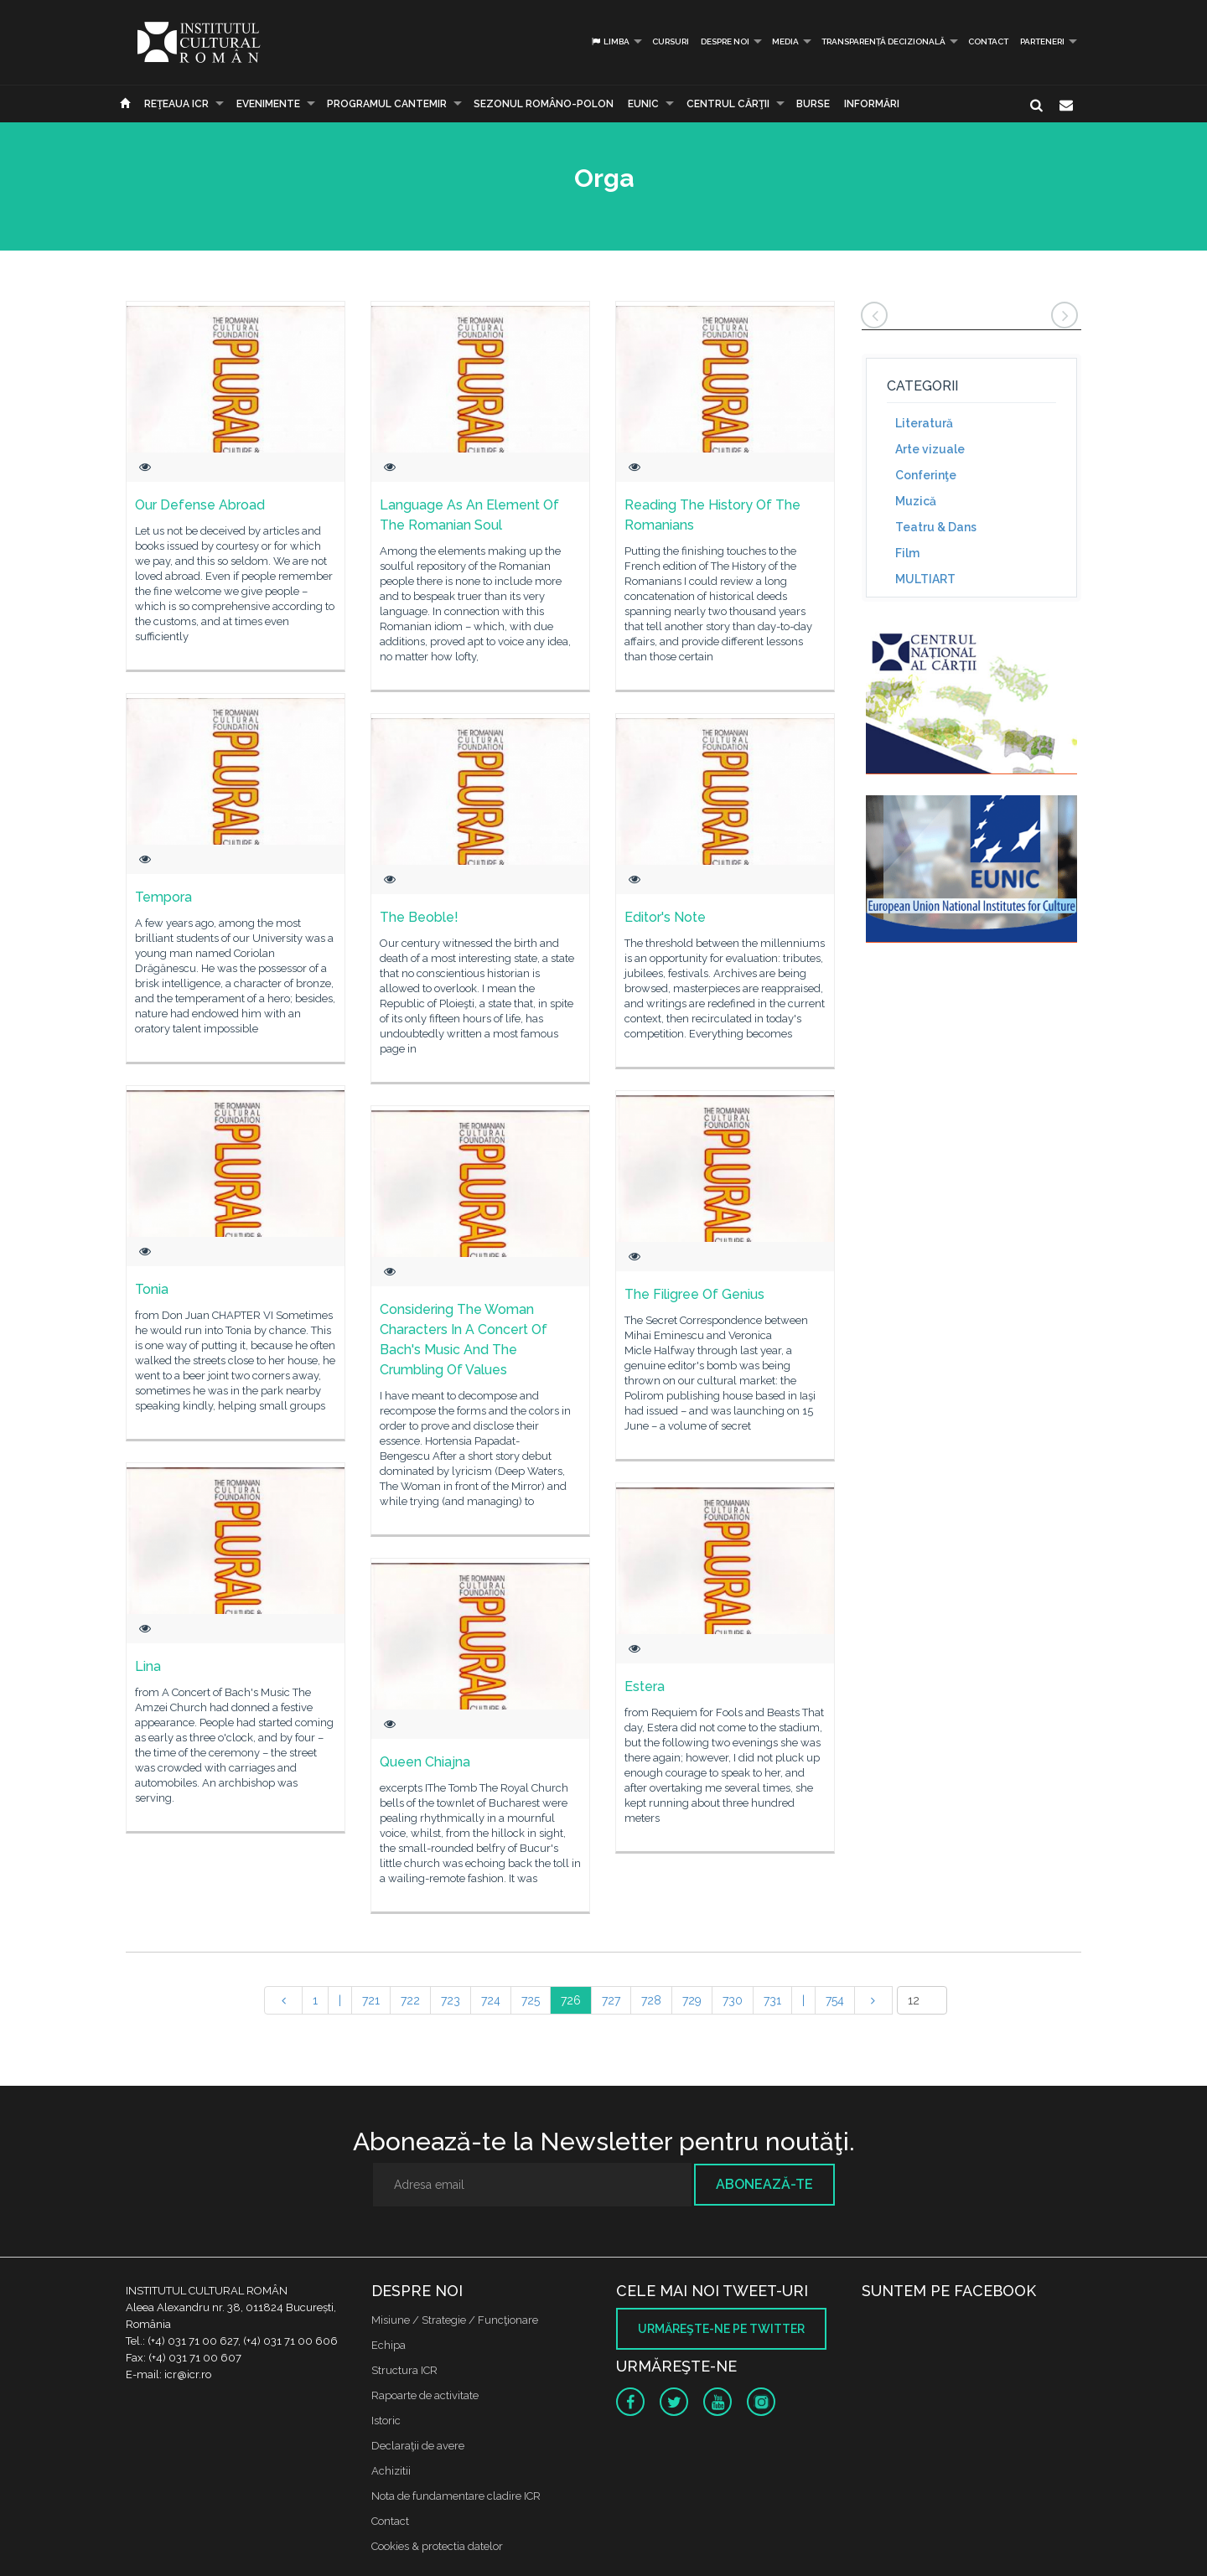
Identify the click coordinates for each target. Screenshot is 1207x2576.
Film (907, 553)
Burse (813, 104)
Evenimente (268, 104)
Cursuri (670, 41)
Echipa (388, 2345)
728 (651, 2000)
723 (450, 2000)
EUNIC (643, 104)
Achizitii (391, 2471)
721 (371, 2000)
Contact (988, 41)
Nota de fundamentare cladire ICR (456, 2496)
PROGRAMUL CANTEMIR (387, 104)
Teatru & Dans (935, 527)
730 (733, 2000)
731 (772, 2000)
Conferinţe (925, 475)
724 (490, 2000)
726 (571, 2000)
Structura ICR (404, 2370)
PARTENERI (1042, 41)
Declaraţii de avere (417, 2445)
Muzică (915, 501)
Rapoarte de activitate (425, 2395)
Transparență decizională (883, 41)
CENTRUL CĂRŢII (727, 104)
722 (410, 2000)
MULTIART (925, 579)
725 (530, 2000)
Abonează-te (764, 2184)
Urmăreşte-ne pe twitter (721, 2328)
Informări (871, 104)
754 (835, 2000)
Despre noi (725, 41)
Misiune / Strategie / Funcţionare (454, 2320)
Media (785, 41)
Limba (609, 41)
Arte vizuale (930, 449)
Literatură (924, 423)
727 (611, 2000)
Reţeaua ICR (176, 104)
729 (692, 2000)
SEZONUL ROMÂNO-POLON (544, 104)
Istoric (386, 2420)
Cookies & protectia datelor (437, 2546)
